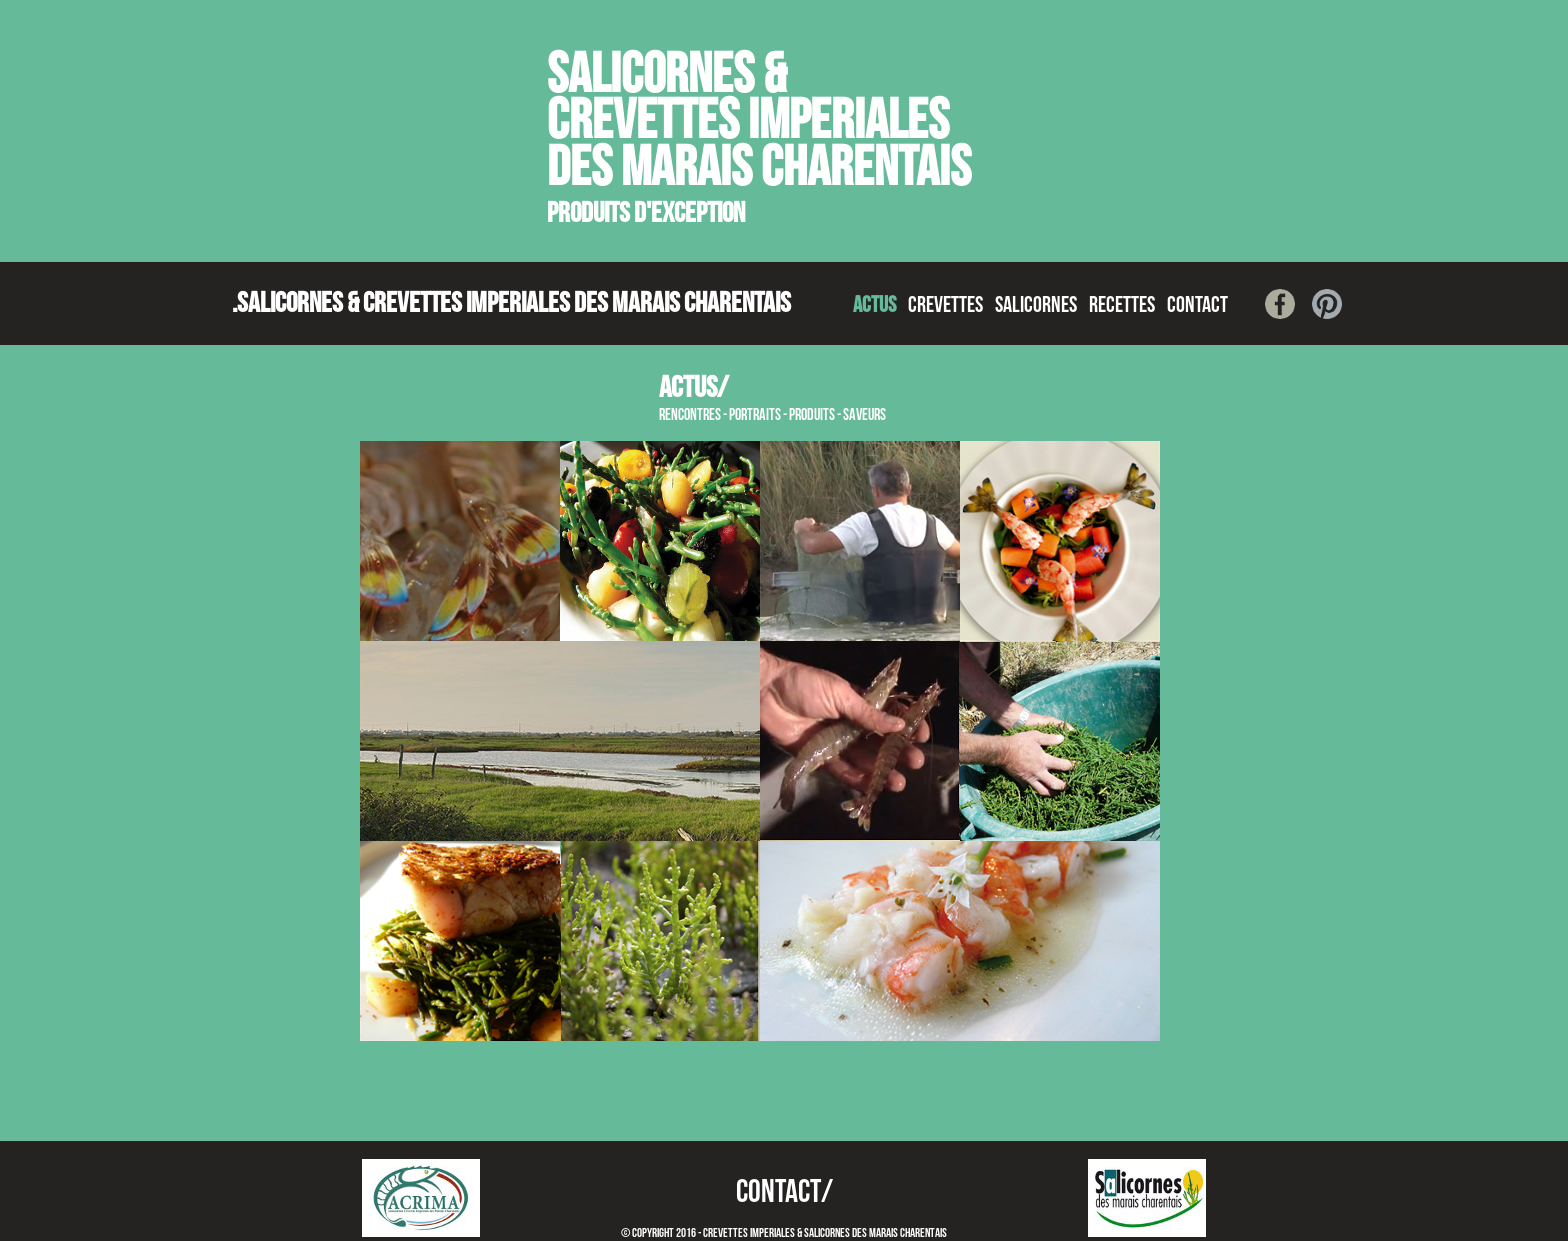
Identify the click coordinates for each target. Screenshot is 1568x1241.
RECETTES (1122, 305)
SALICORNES (1036, 305)
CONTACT (1197, 305)
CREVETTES (945, 305)
